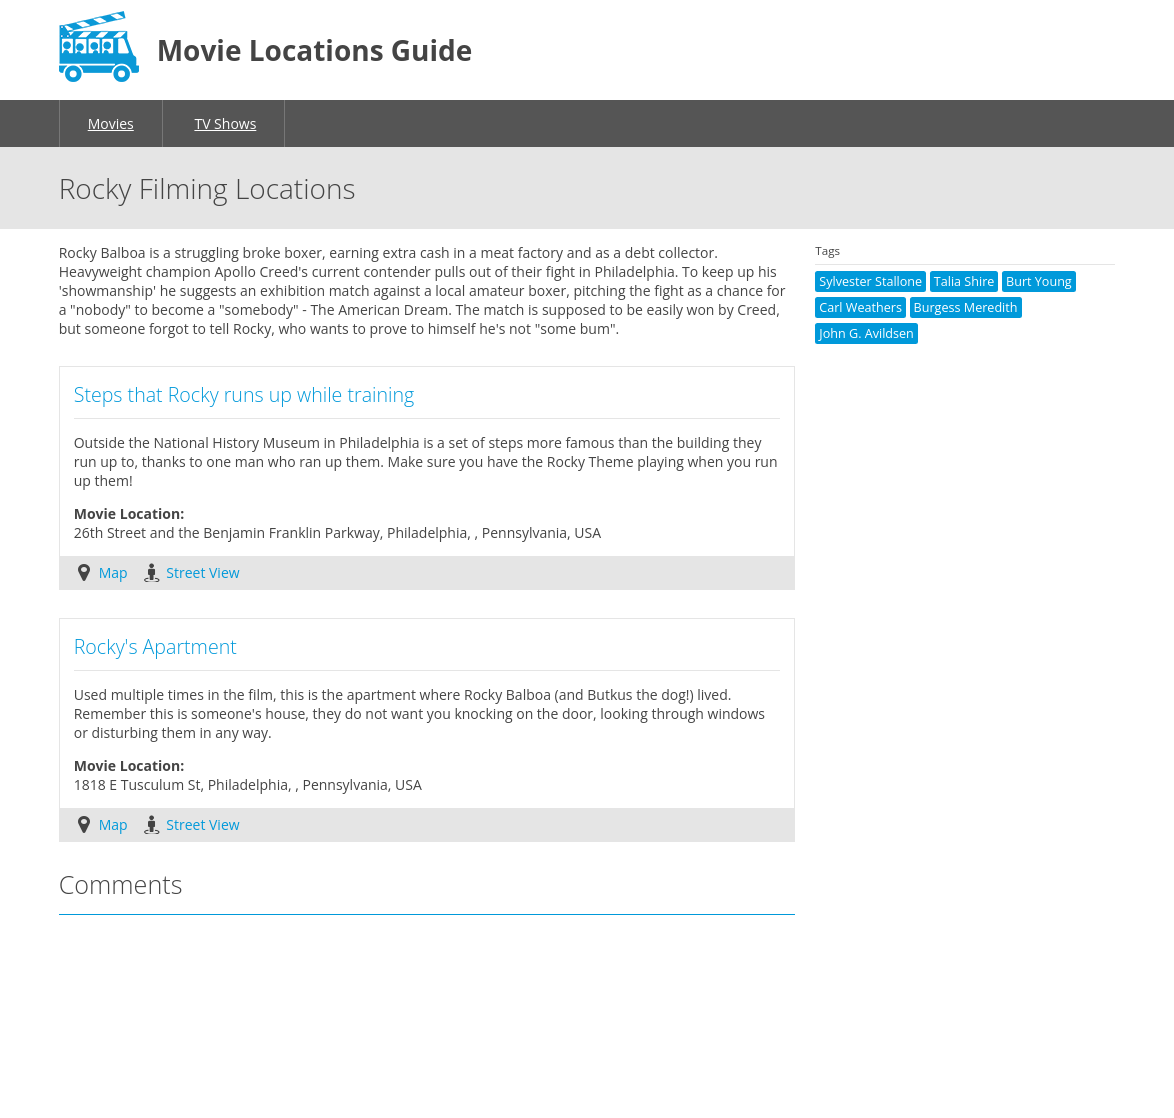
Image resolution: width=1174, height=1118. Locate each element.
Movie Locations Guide (315, 50)
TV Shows (225, 123)
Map (113, 572)
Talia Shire (964, 281)
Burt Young (1039, 281)
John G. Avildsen (866, 333)
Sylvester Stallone (870, 281)
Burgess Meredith (966, 307)
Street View (202, 572)
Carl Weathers (860, 307)
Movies (111, 123)
